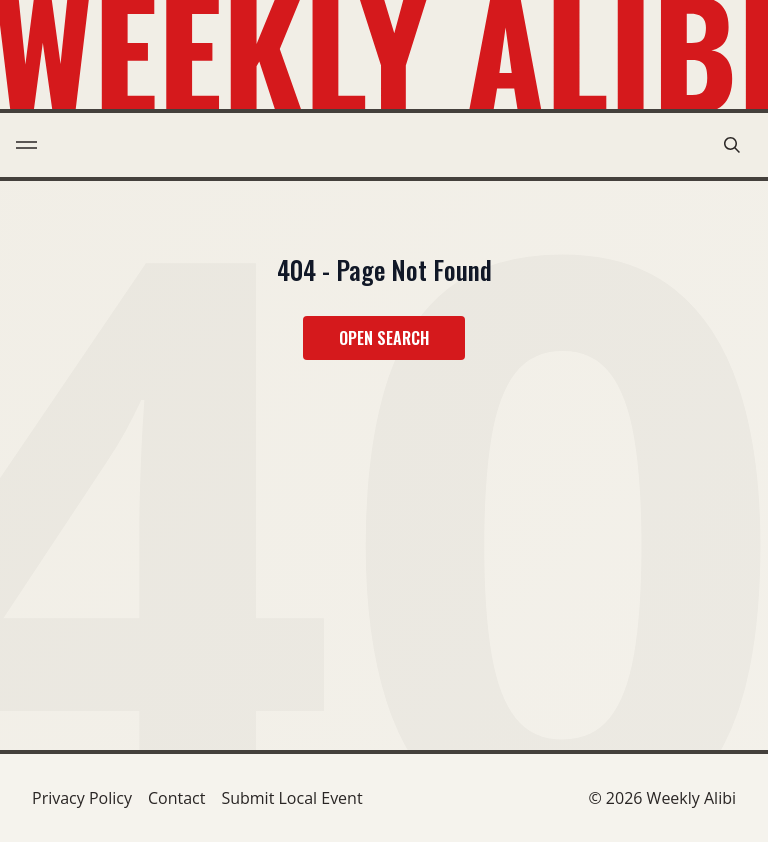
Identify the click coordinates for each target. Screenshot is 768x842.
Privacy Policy (82, 798)
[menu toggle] (26, 145)
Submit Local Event (291, 798)
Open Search (384, 338)
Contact (176, 798)
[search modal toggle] (732, 145)
